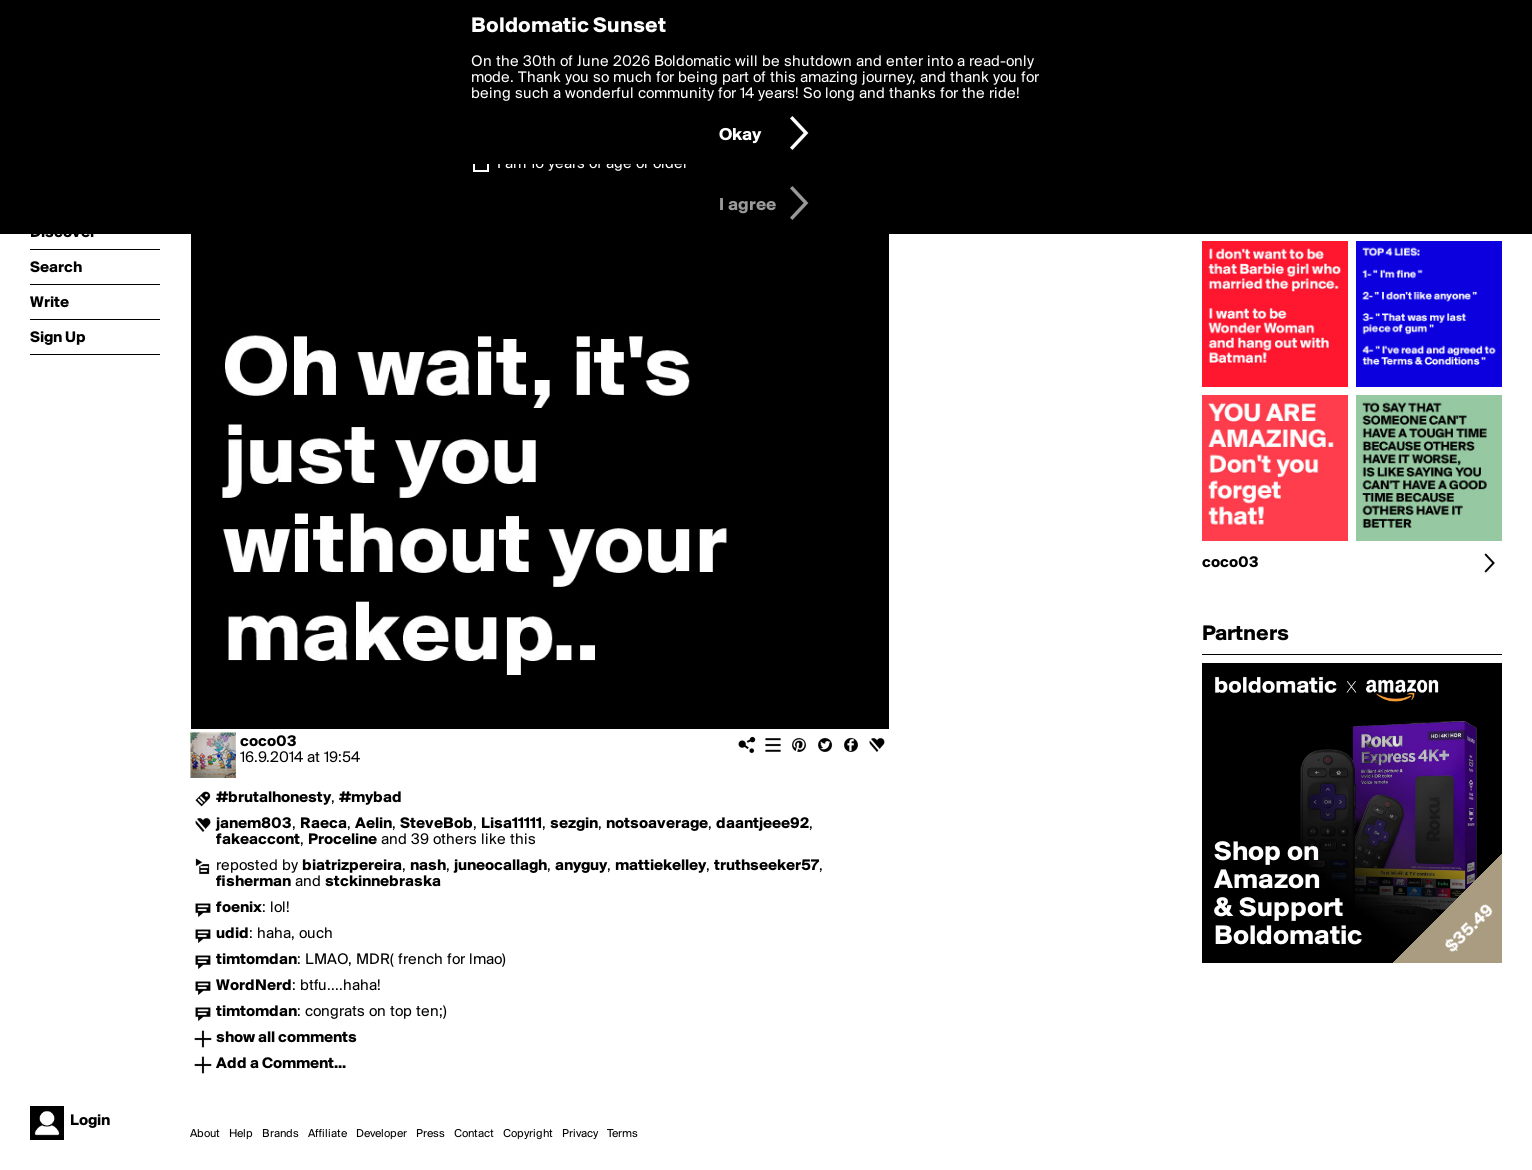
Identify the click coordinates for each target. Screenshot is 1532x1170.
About (205, 1134)
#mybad (370, 798)
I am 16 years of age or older (592, 164)
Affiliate (327, 1134)
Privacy (580, 1134)
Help (241, 1134)
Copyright (528, 1134)
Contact (474, 1134)
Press (430, 1134)
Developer (381, 1134)
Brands (280, 1134)
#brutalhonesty (273, 798)
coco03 (268, 742)
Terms (622, 1134)
